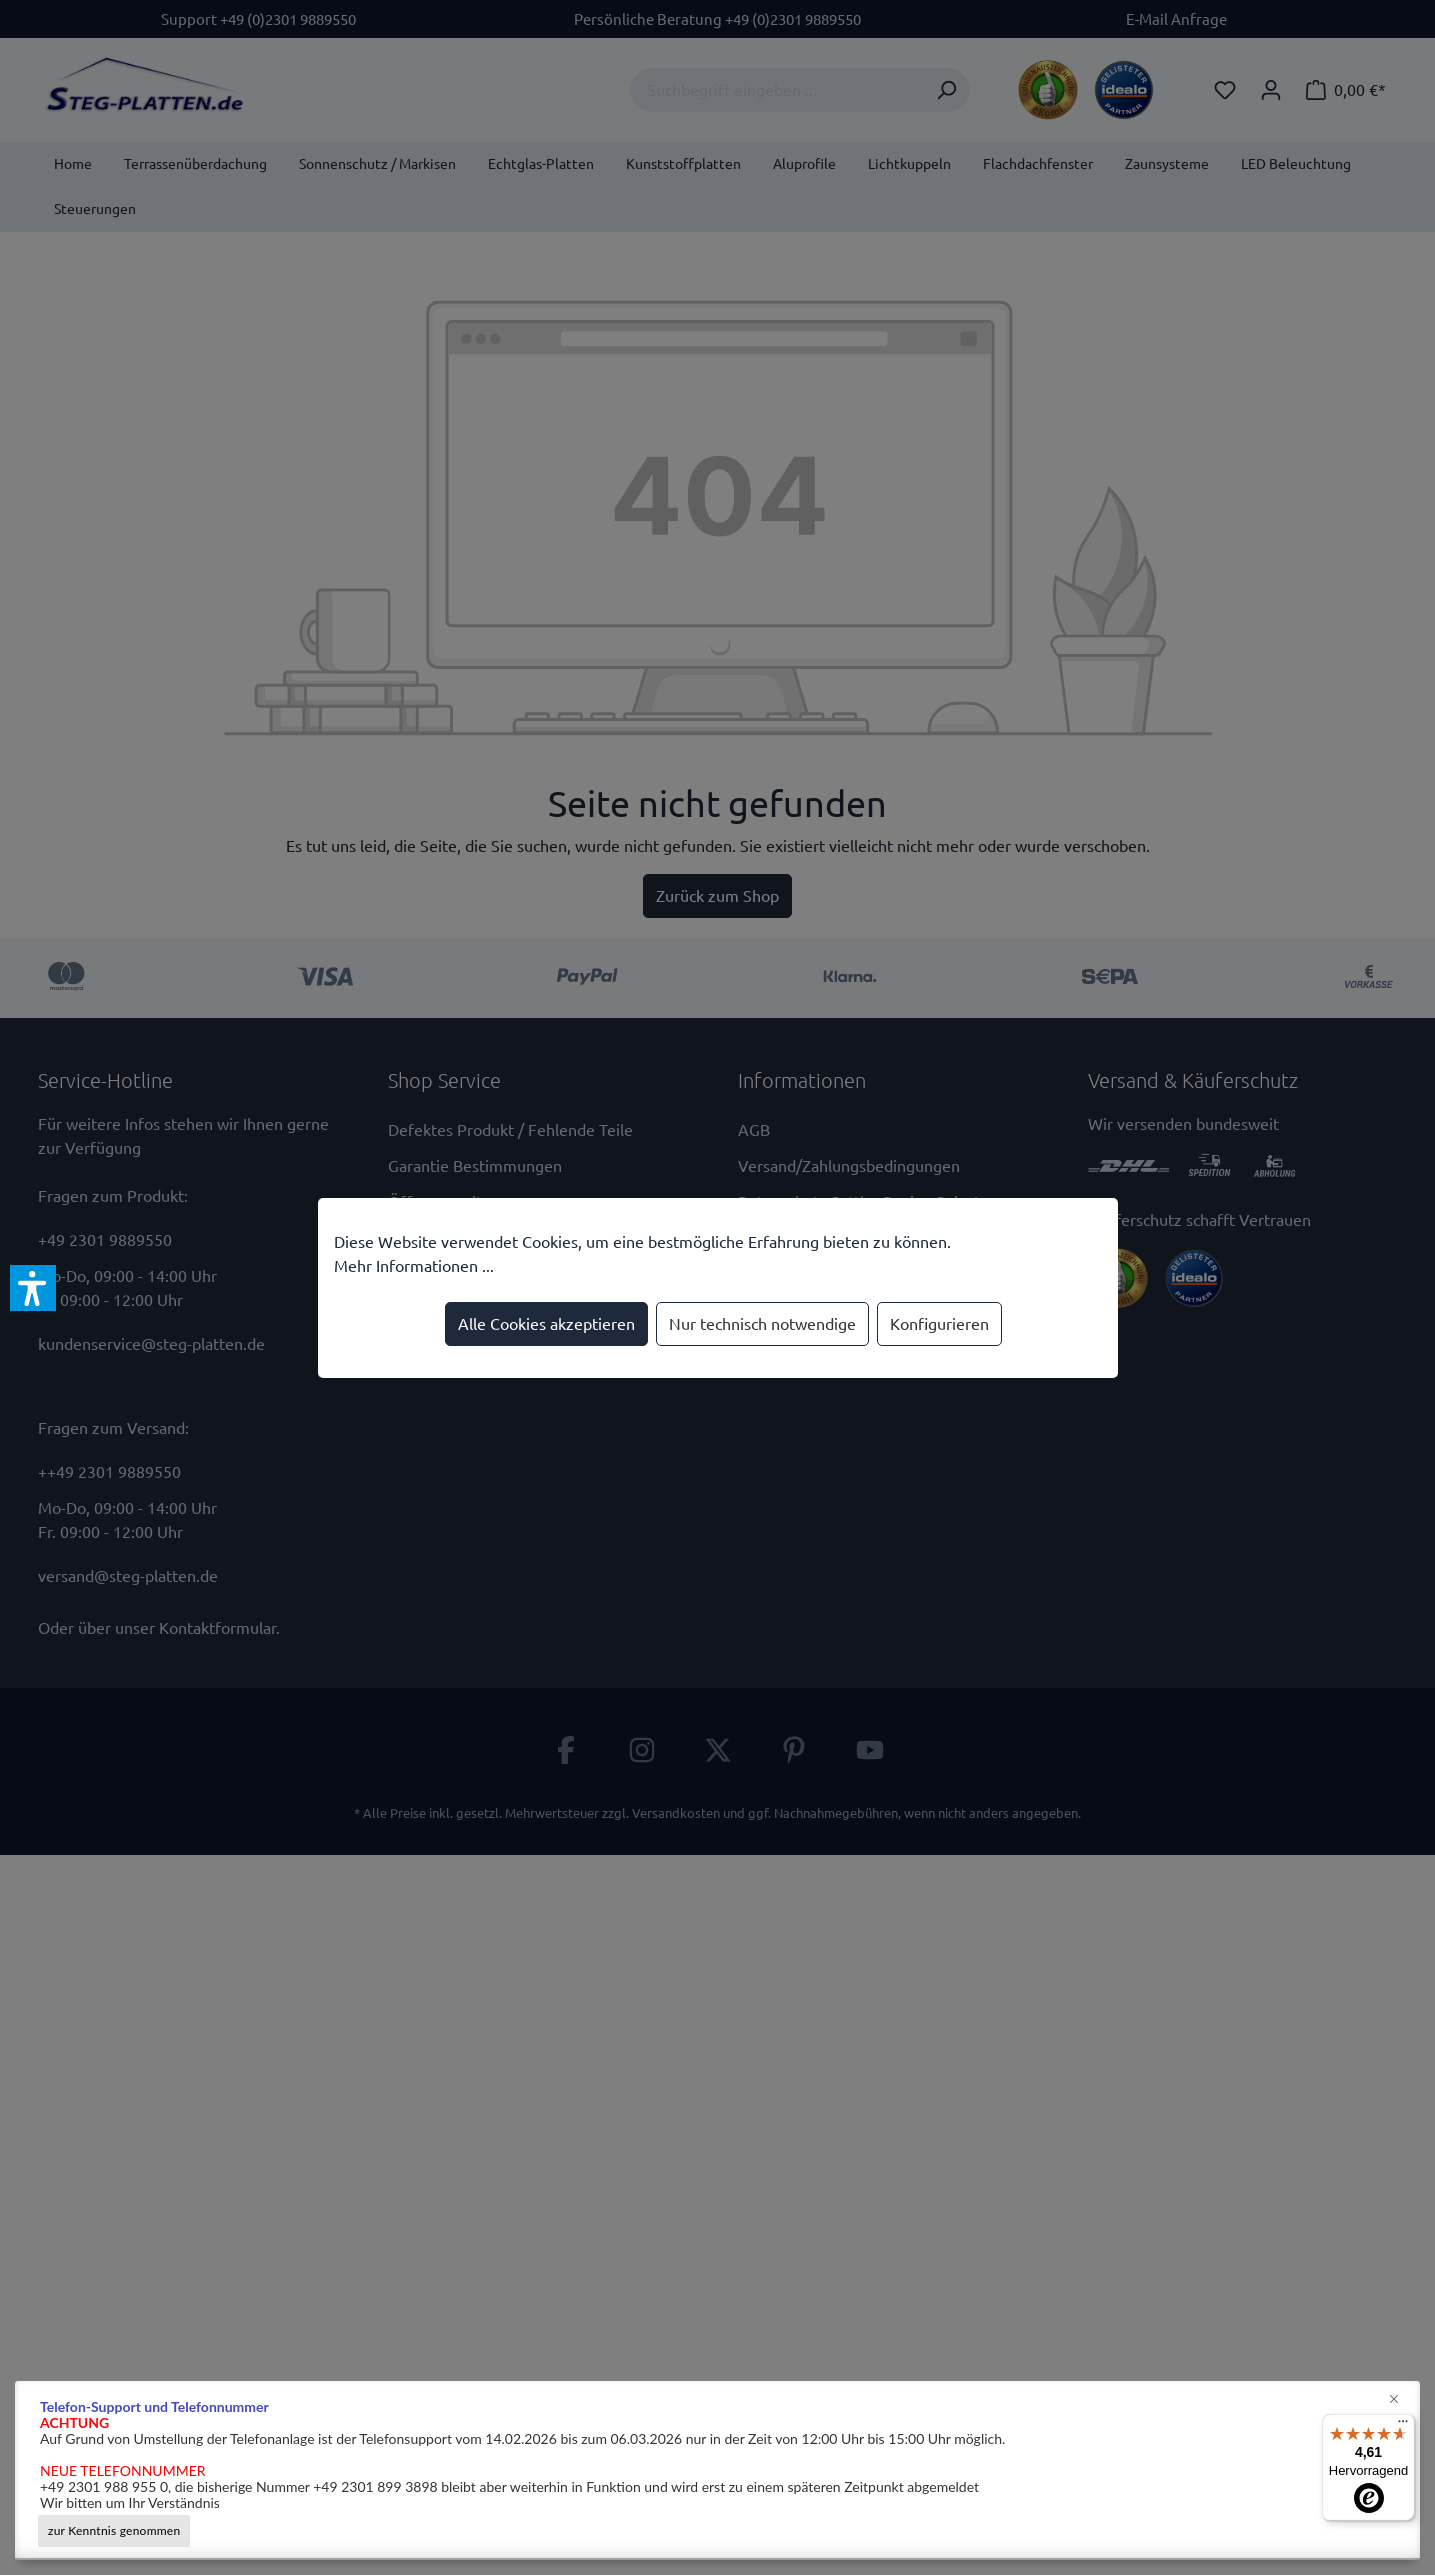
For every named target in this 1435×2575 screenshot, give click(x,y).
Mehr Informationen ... (414, 1266)
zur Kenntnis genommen (114, 2530)
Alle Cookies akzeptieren (546, 1324)
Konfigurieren (939, 1324)
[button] (33, 1288)
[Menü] (1403, 2426)
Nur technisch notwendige (762, 1324)
